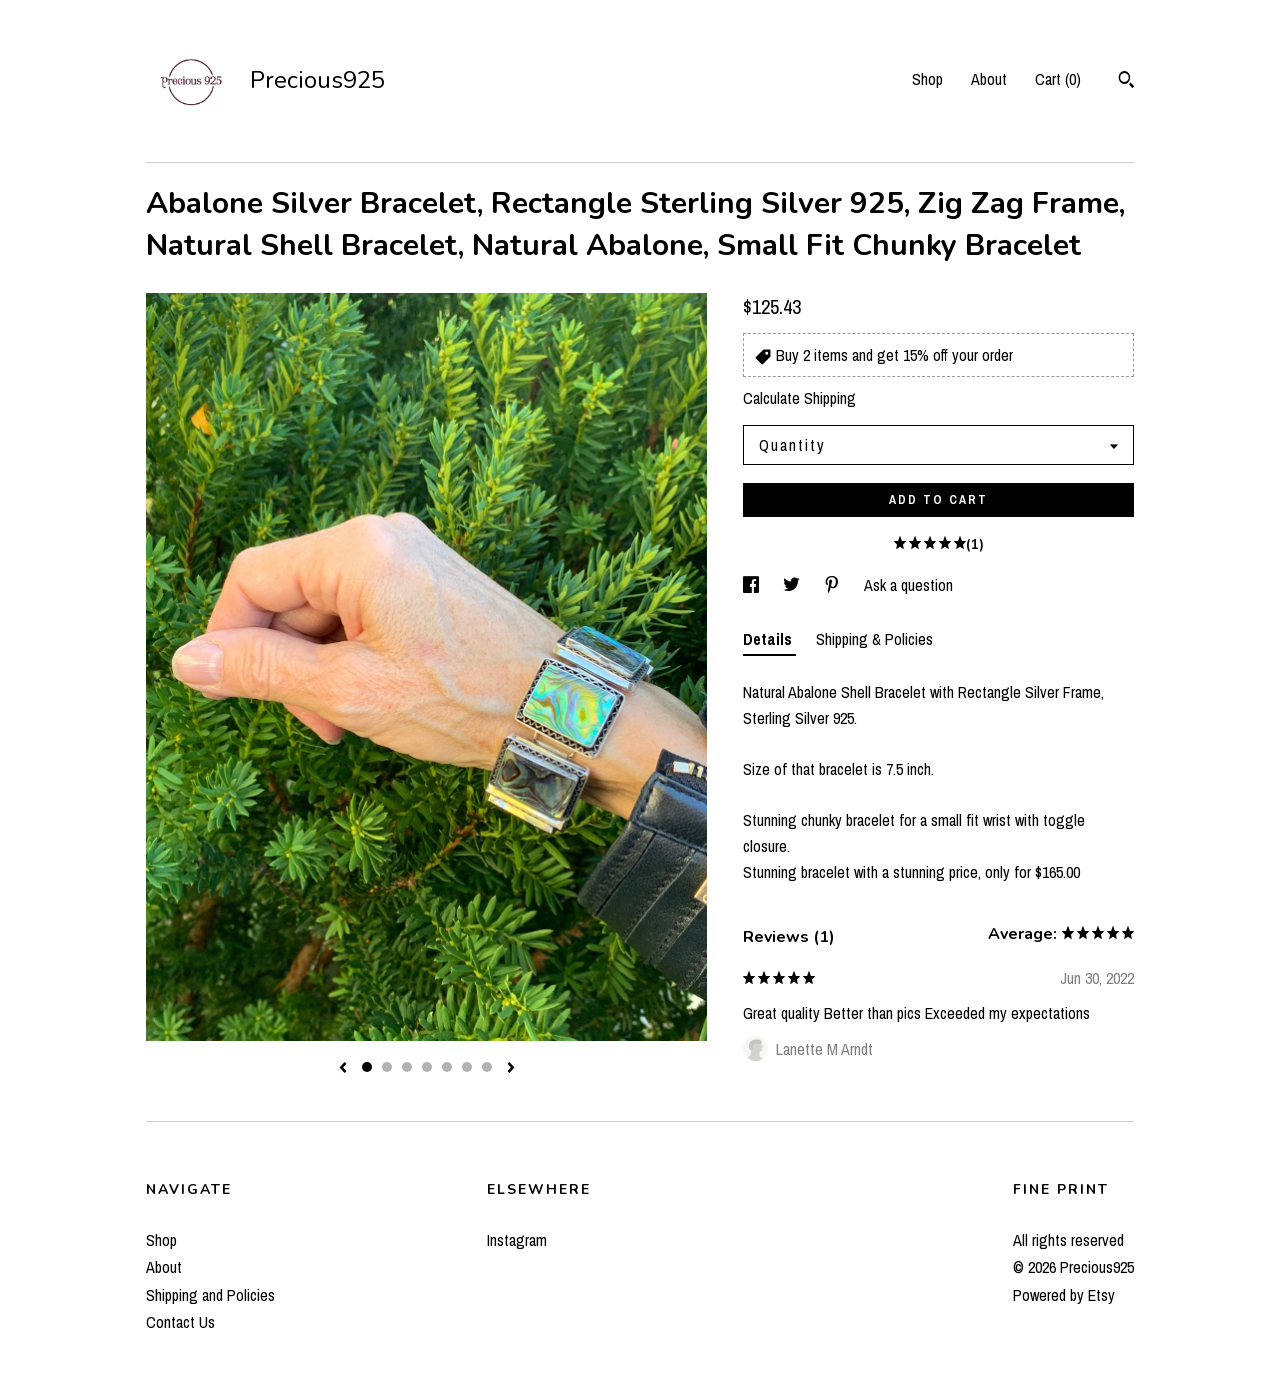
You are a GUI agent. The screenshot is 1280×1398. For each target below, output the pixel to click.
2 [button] (387, 1067)
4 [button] (427, 1067)
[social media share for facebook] (753, 585)
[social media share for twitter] (793, 585)
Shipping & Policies (874, 639)
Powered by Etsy (1064, 1295)
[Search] (1126, 82)
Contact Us (180, 1322)
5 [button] (447, 1067)
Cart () (1058, 79)
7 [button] (487, 1067)
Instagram (517, 1240)
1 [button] (367, 1067)
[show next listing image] (511, 1069)
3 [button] (407, 1067)
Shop (927, 79)
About (989, 79)
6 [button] (467, 1067)
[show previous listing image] (343, 1069)
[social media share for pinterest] (834, 585)
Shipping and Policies (210, 1295)
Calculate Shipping (799, 398)
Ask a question (908, 585)
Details (769, 639)
